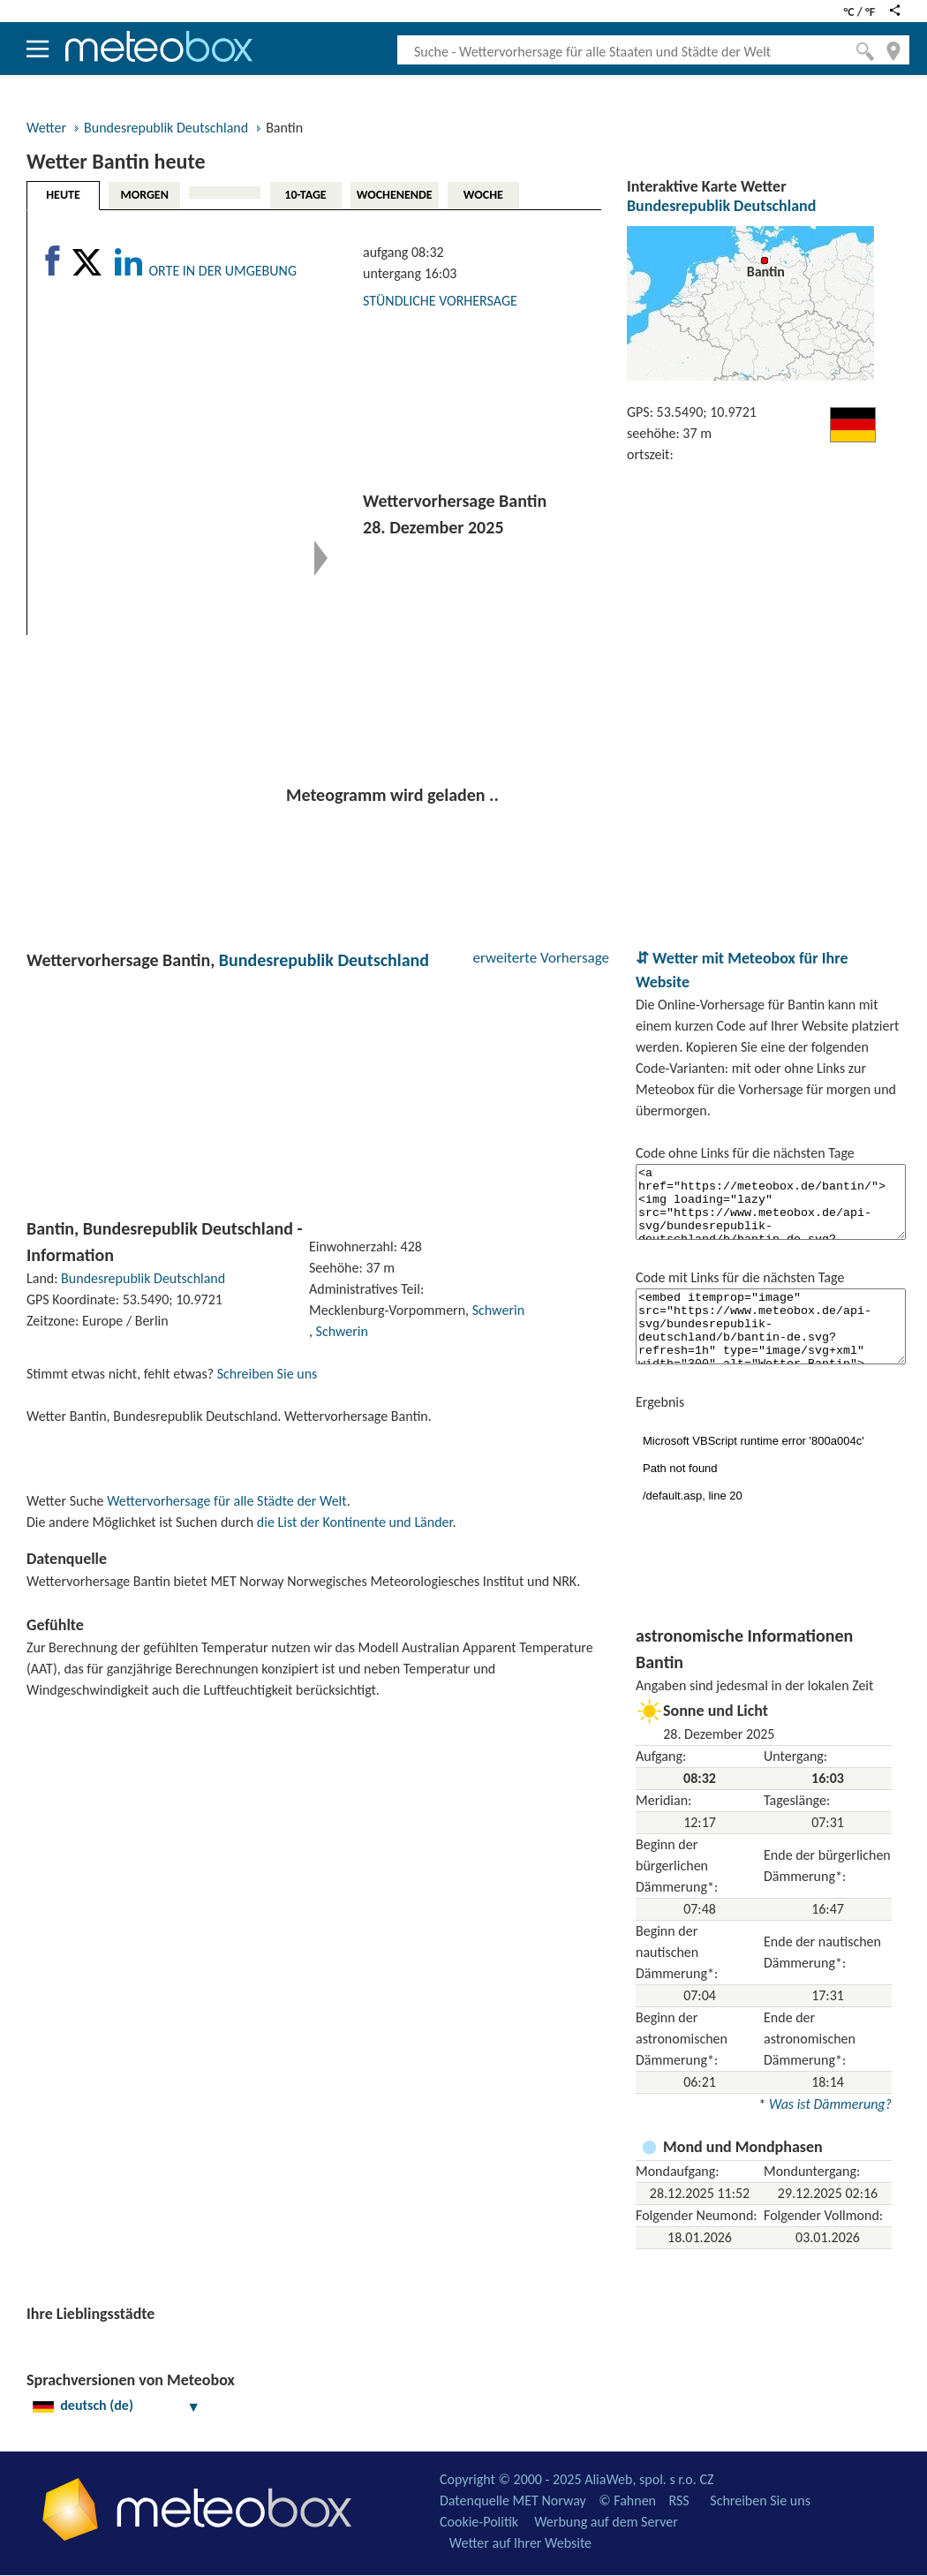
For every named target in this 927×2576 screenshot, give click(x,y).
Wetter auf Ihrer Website (520, 2542)
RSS (678, 2500)
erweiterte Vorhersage (540, 957)
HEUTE (63, 194)
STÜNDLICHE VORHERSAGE (440, 300)
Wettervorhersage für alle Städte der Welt (226, 1500)
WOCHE (483, 194)
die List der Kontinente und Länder (355, 1522)
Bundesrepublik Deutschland (166, 127)
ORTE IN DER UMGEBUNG (222, 270)
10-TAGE (305, 194)
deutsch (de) (116, 2405)
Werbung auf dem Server (606, 2521)
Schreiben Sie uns (267, 1373)
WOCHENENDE (395, 194)
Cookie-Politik (479, 2521)
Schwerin (498, 1310)
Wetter (46, 127)
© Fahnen (627, 2500)
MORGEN (144, 194)
